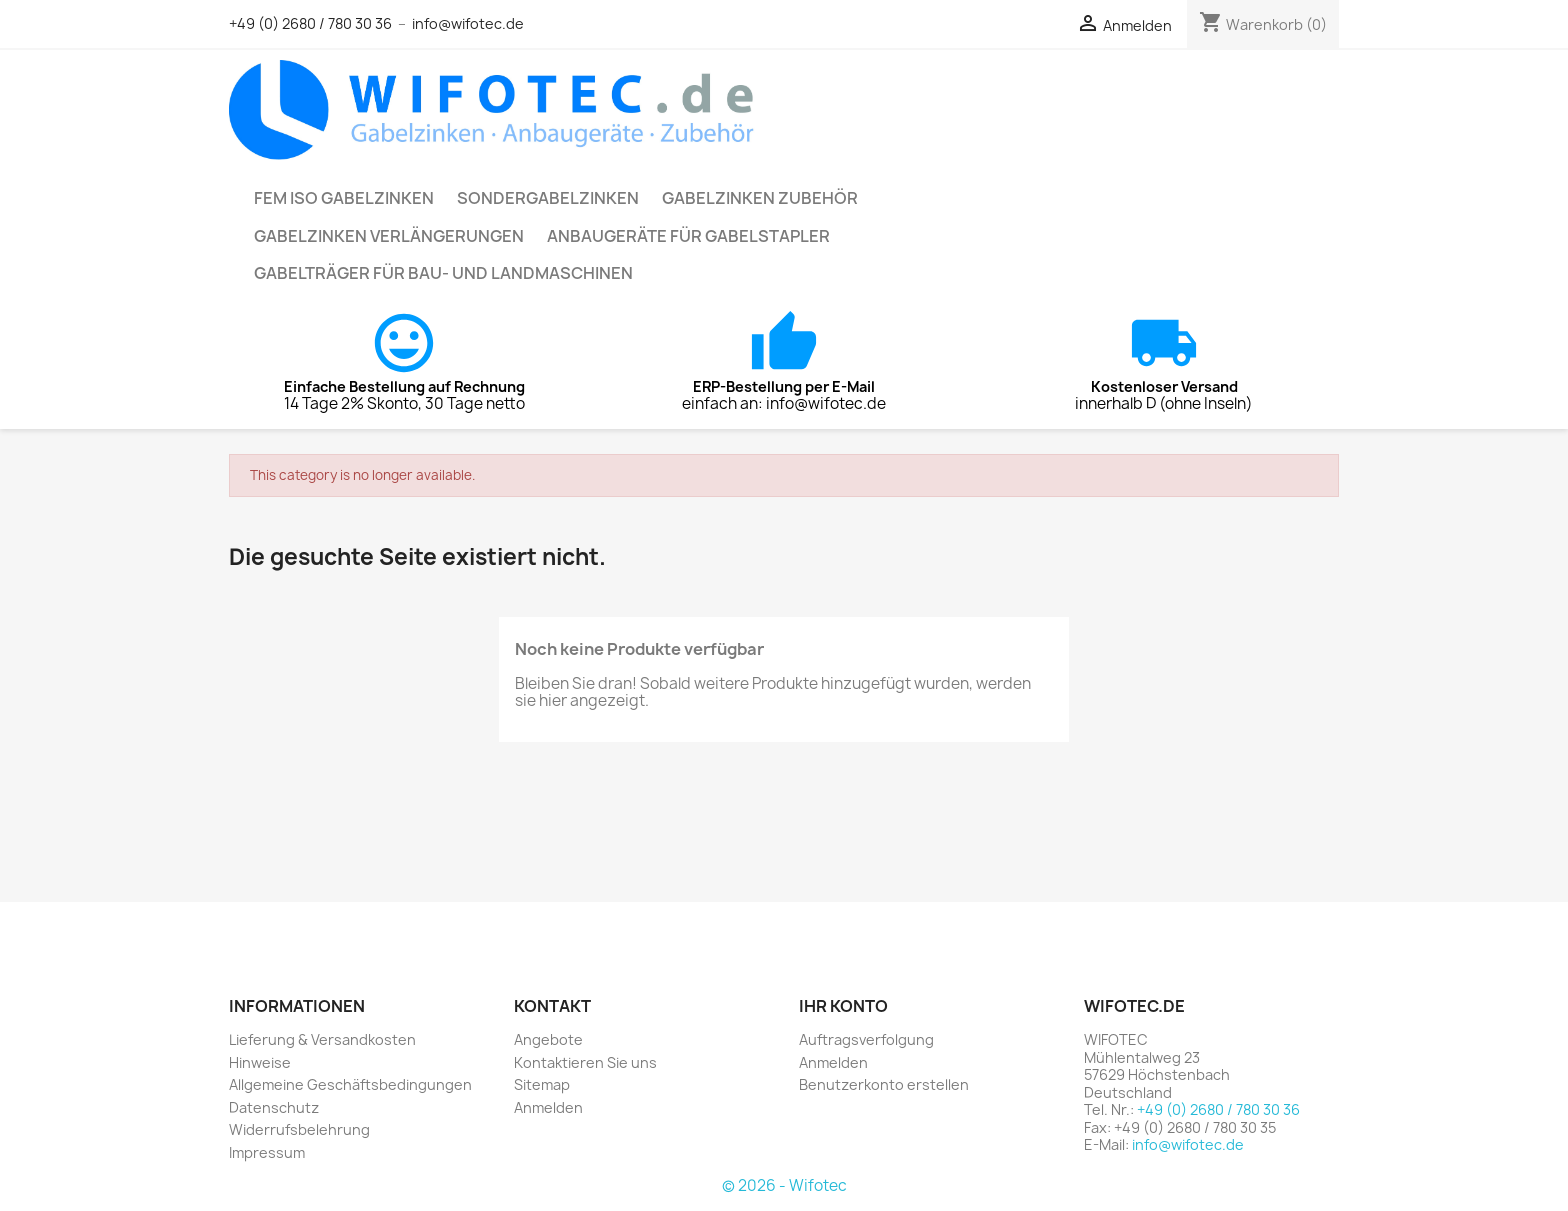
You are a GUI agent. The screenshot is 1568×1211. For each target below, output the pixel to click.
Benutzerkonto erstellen (884, 1084)
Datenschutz (274, 1107)
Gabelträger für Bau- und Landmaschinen (443, 273)
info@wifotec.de (468, 23)
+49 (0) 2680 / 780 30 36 (310, 23)
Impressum (267, 1152)
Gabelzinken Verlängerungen (389, 236)
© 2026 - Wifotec (784, 1185)
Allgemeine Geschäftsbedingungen (350, 1084)
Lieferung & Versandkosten (322, 1039)
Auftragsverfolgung (866, 1039)
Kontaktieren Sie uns (585, 1062)
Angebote (548, 1039)
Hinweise (260, 1062)
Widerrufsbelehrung (299, 1129)
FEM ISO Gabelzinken (344, 198)
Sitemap (542, 1084)
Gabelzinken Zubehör (760, 198)
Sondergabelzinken (548, 198)
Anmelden (548, 1107)
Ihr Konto (843, 1006)
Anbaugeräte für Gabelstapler (688, 236)
